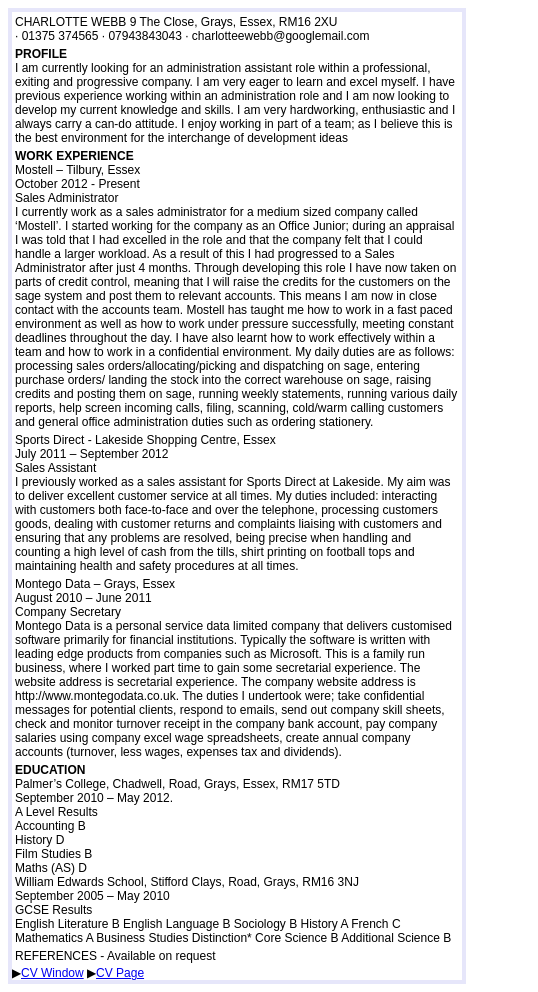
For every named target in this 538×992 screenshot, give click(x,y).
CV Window (52, 973)
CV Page (120, 973)
